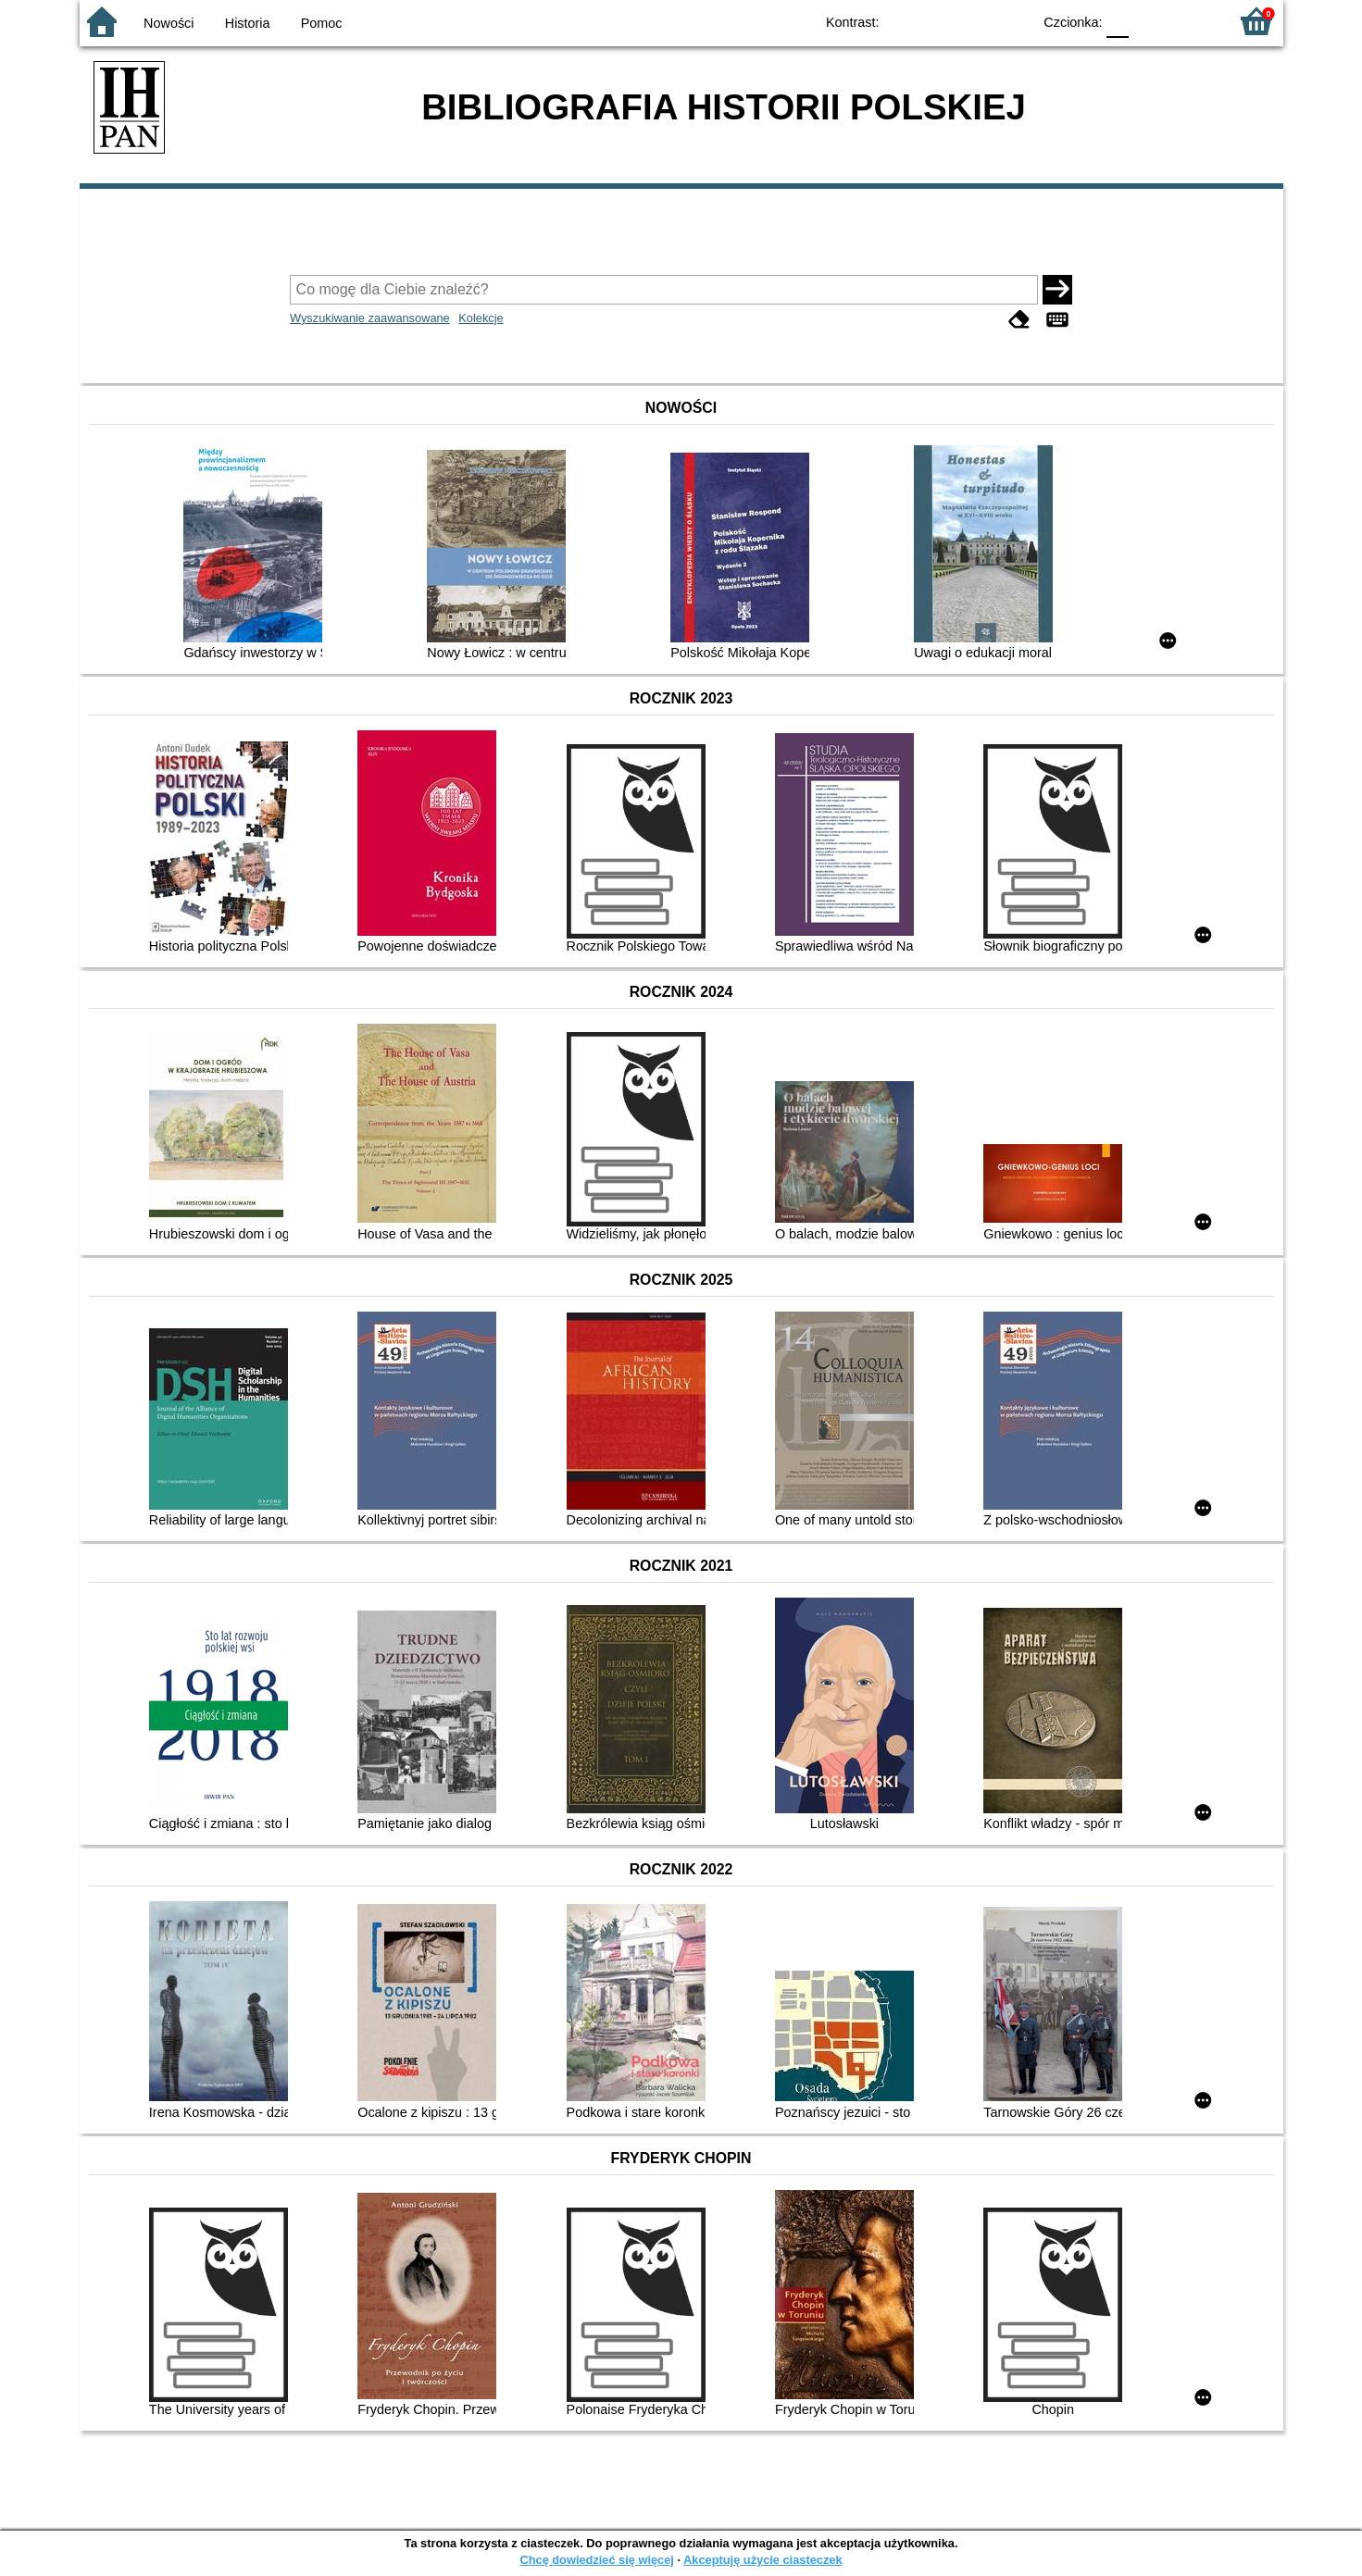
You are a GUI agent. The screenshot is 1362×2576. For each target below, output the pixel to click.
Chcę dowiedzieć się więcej (596, 2560)
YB (974, 21)
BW (938, 21)
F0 (1118, 21)
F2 (1193, 21)
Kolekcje (480, 318)
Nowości (169, 23)
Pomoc (322, 23)
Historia (247, 23)
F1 (1149, 21)
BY (1012, 21)
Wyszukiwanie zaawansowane (370, 318)
